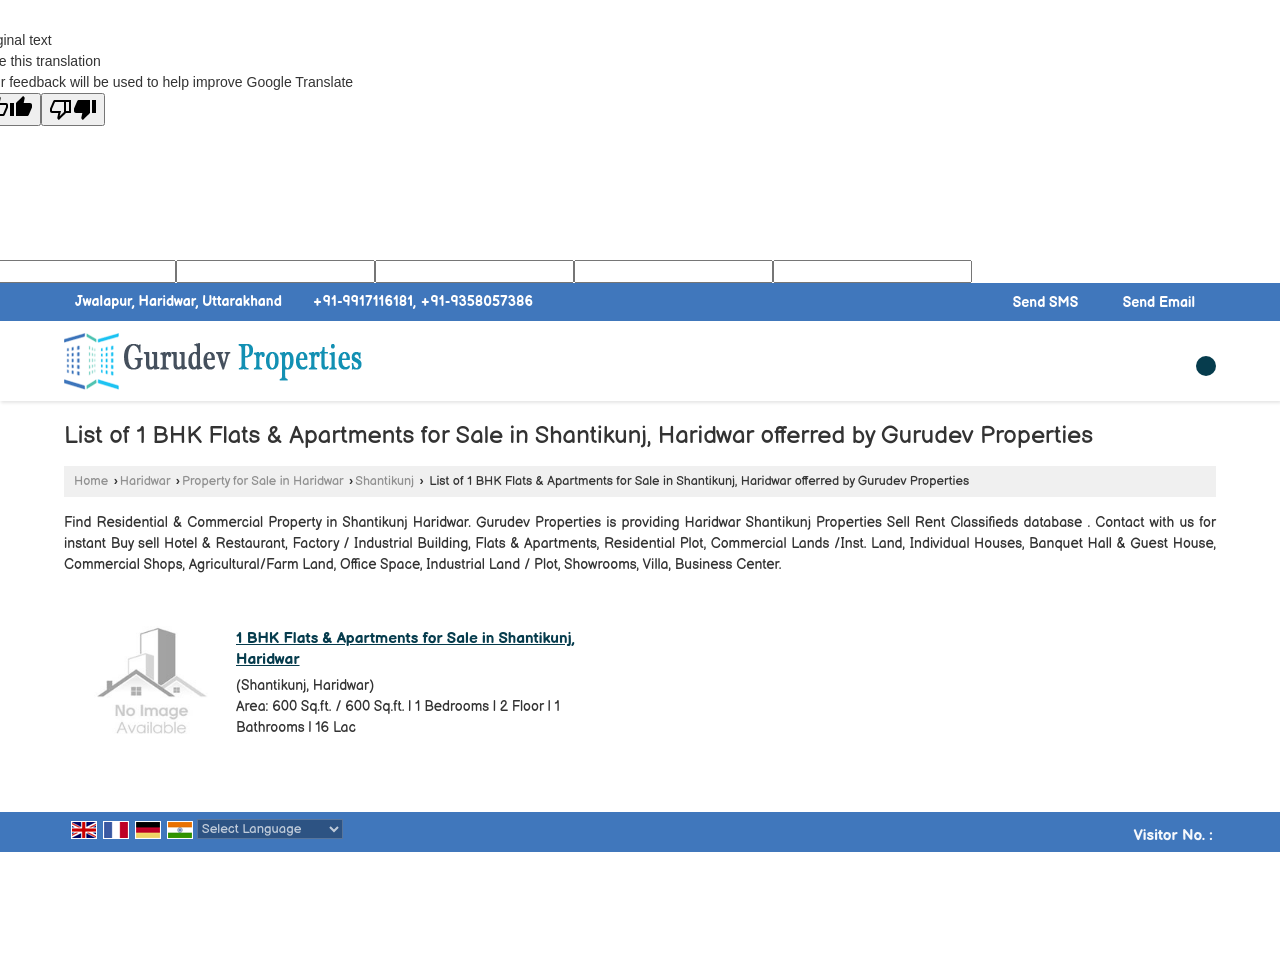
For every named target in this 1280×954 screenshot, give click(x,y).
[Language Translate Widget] (270, 829)
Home (91, 481)
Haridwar (145, 481)
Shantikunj (384, 481)
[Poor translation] (73, 109)
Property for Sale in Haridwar (263, 481)
